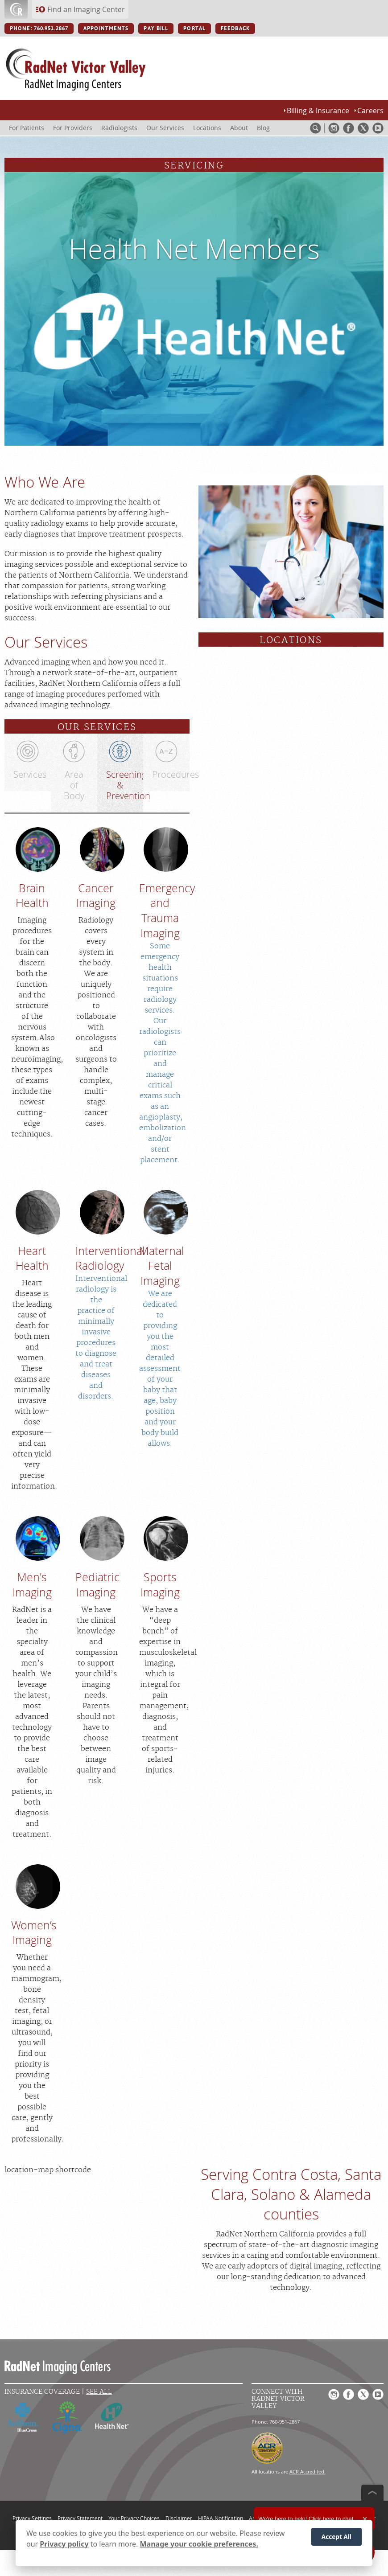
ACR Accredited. (307, 2471)
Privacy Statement (80, 2518)
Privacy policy (64, 2545)
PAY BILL (156, 28)
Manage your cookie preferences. (199, 2545)
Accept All (336, 2538)
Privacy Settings (32, 2518)
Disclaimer (178, 2518)
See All (99, 2392)
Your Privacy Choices (134, 2518)
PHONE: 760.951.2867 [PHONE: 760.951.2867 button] (39, 28)
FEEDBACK (235, 28)
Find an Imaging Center (86, 9)
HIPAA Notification (220, 2518)
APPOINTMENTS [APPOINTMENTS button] (105, 28)
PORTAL (194, 28)
